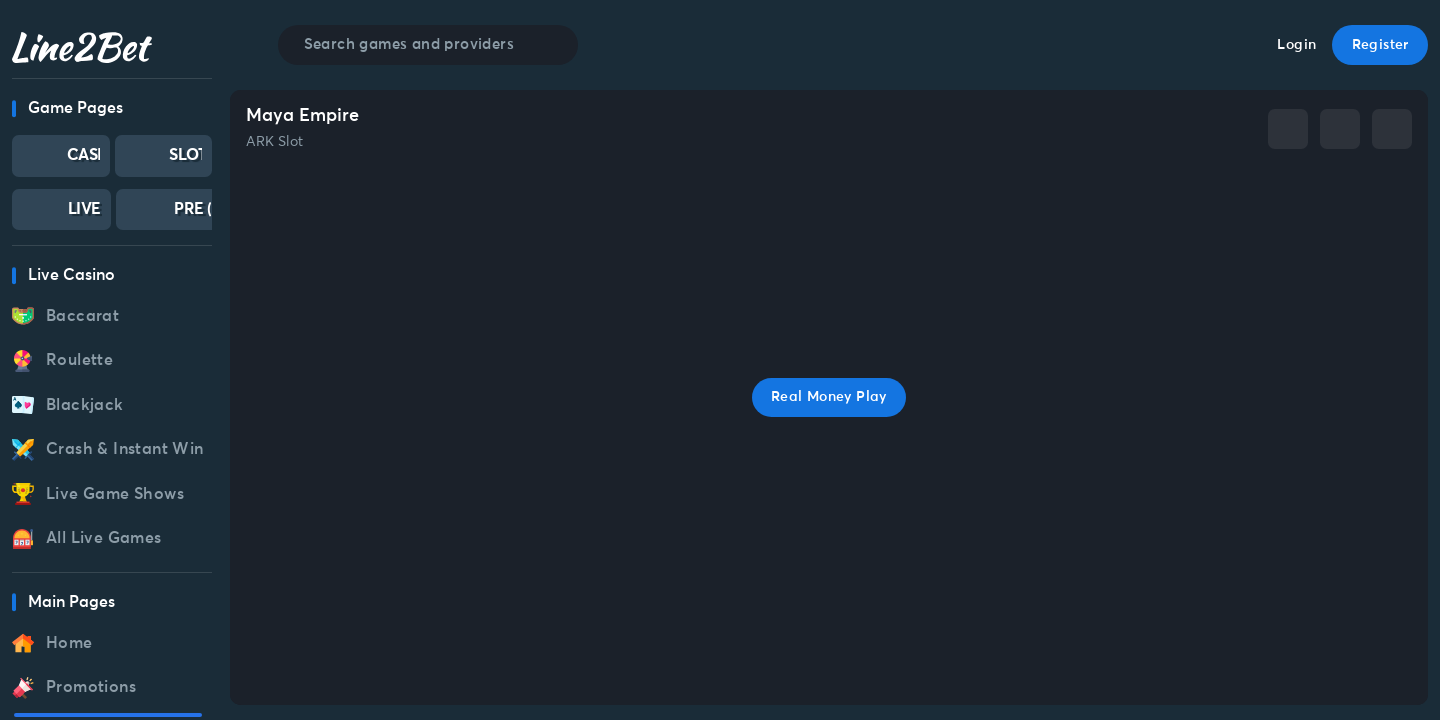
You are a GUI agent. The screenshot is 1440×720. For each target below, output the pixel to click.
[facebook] (1288, 129)
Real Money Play (829, 397)
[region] (112, 406)
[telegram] (1340, 129)
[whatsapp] (1392, 129)
